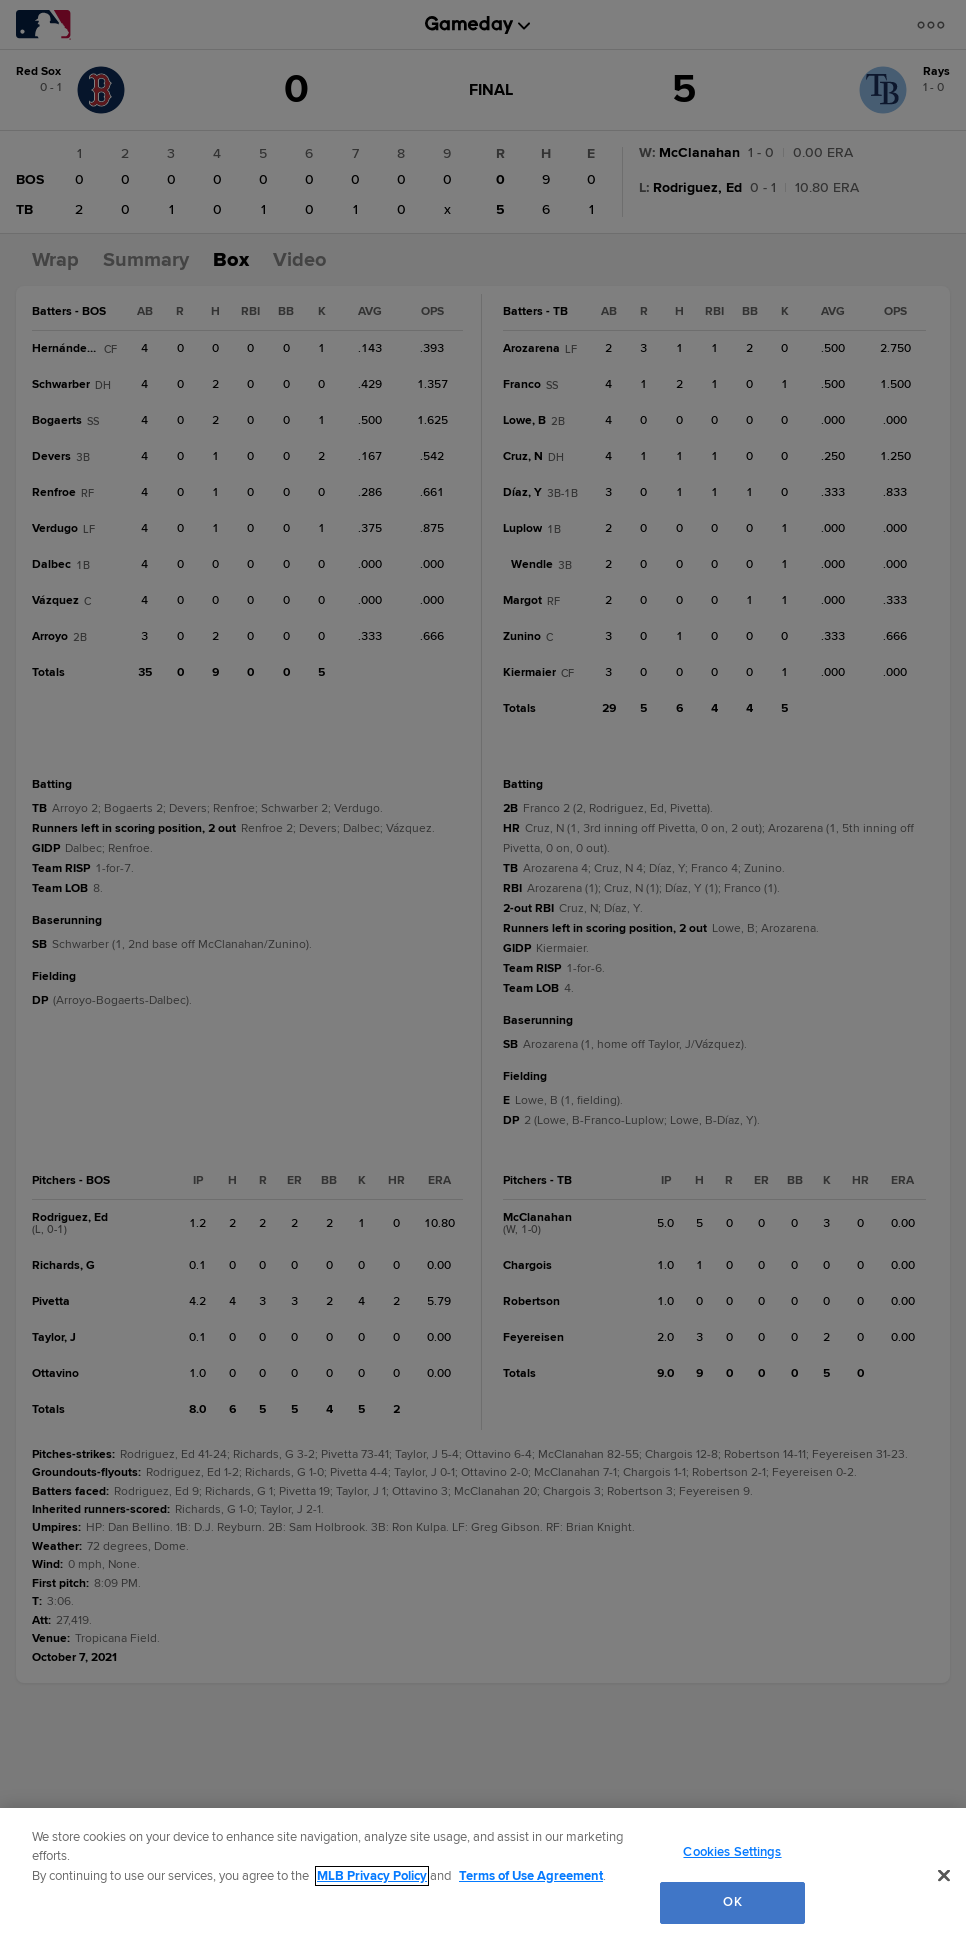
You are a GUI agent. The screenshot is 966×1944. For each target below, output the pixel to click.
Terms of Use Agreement (531, 1876)
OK (732, 1902)
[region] (483, 1876)
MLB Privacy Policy (372, 1876)
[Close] (944, 1875)
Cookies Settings (732, 1852)
